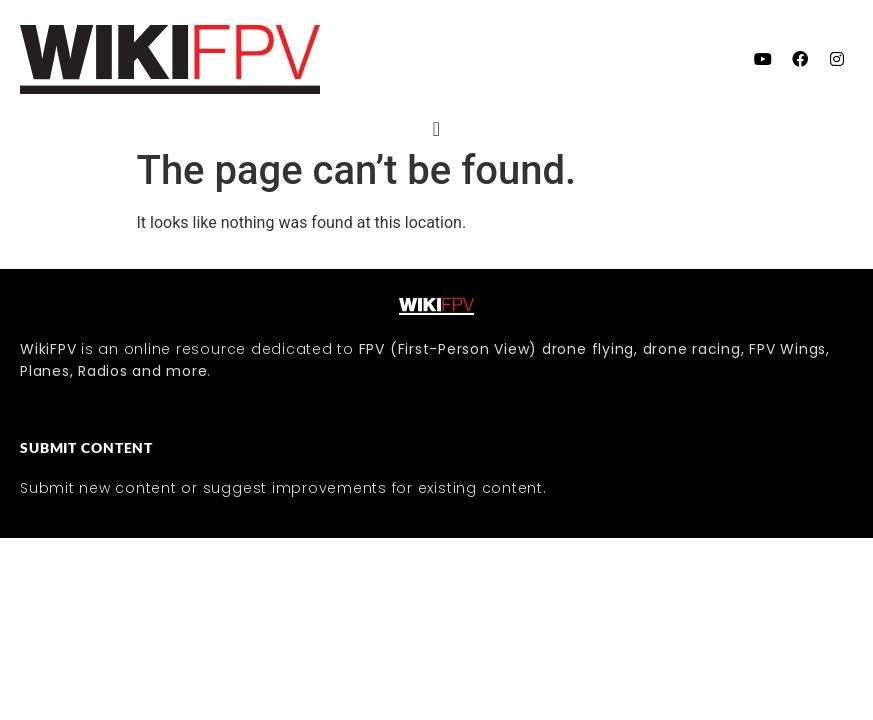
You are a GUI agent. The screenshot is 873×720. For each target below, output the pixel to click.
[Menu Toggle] (436, 129)
